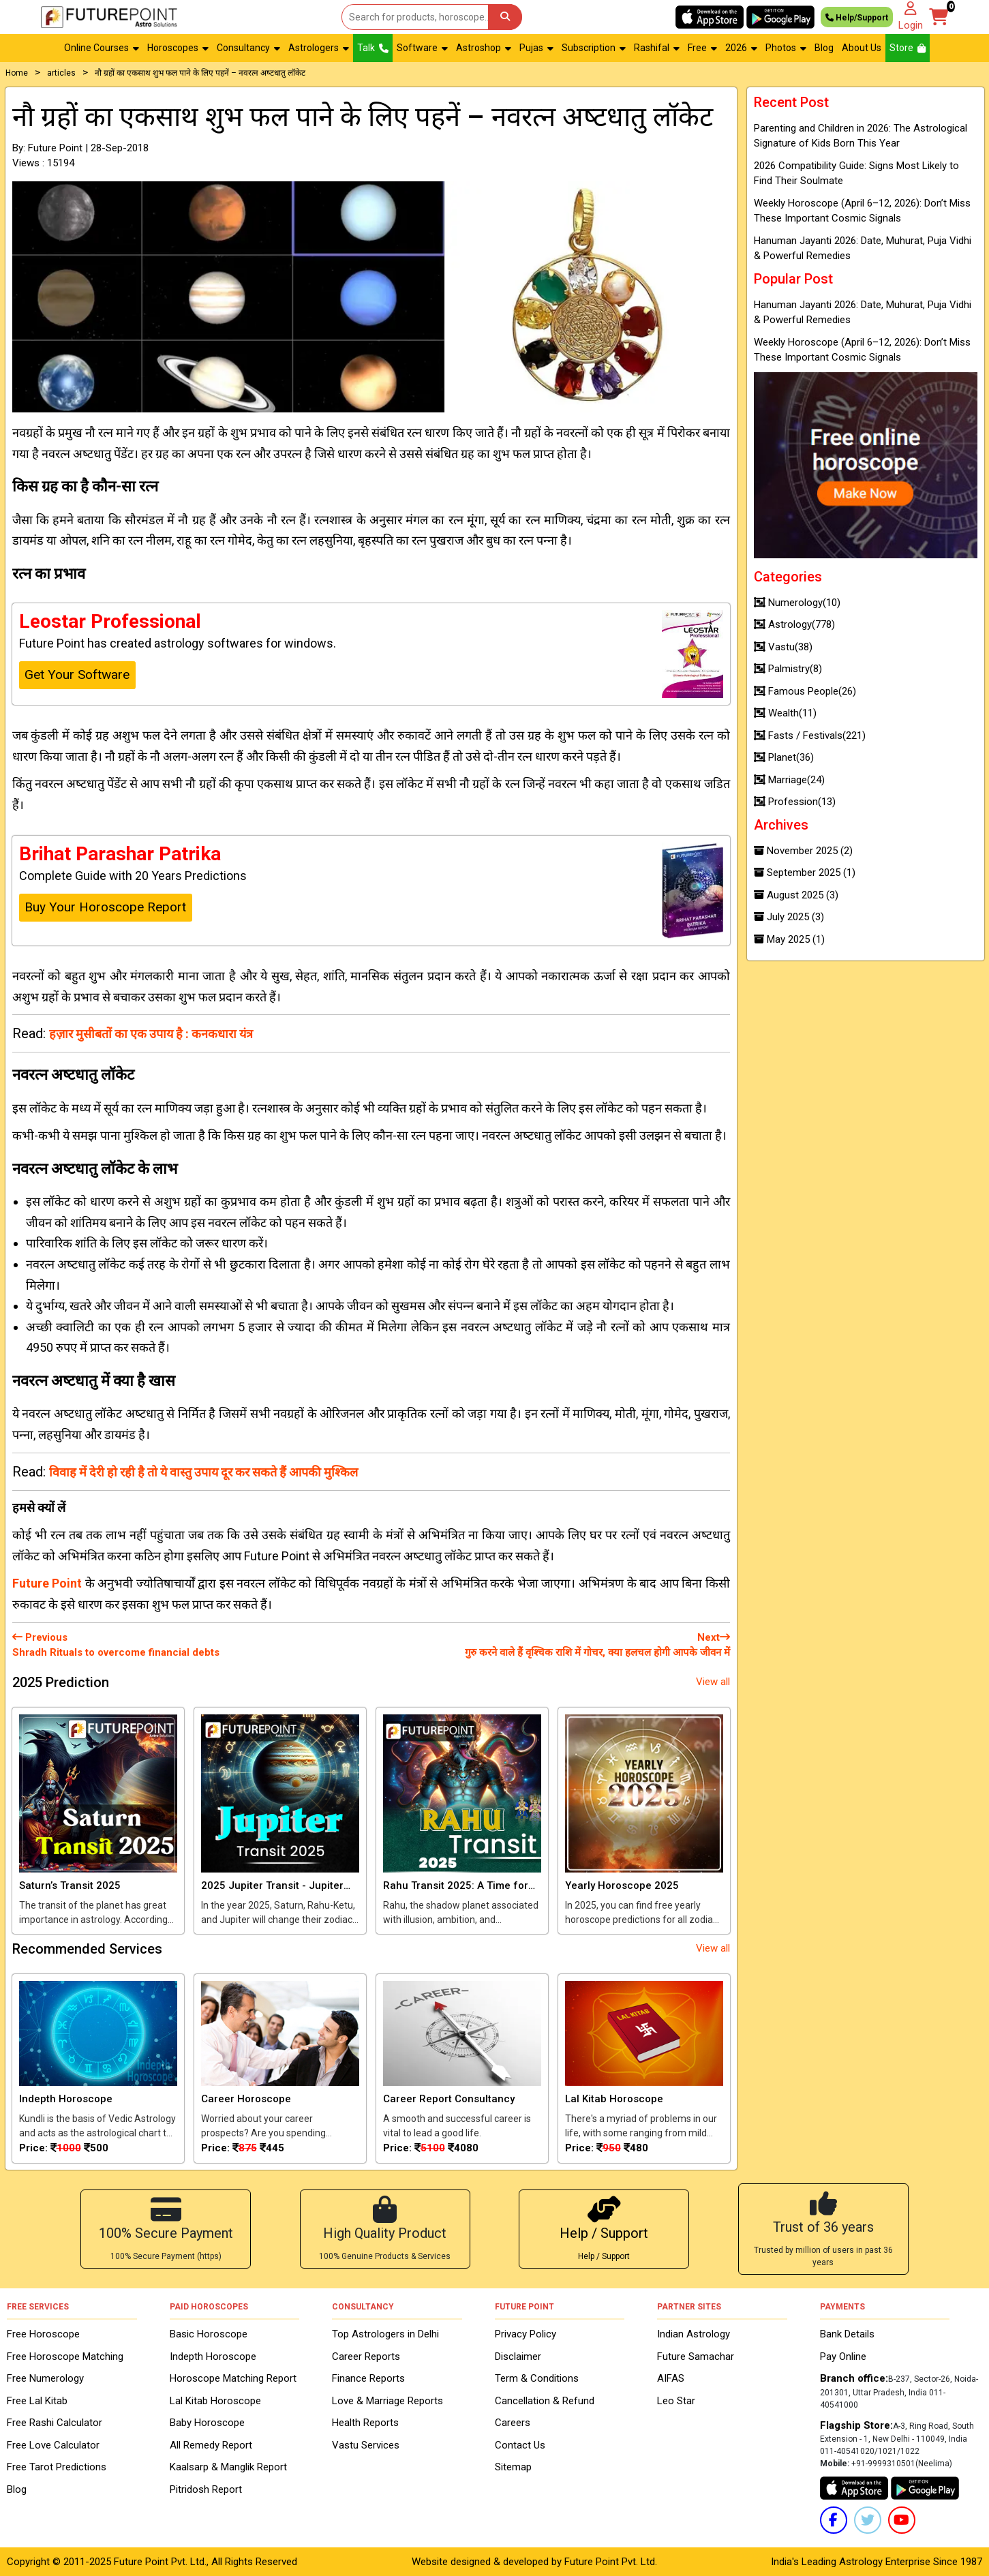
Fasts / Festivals (810, 735)
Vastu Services (365, 2445)
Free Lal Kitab (37, 2401)
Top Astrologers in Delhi (385, 2334)
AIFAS (670, 2378)
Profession (795, 801)
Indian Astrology (693, 2334)
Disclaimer (518, 2356)
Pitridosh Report (206, 2489)
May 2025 (789, 939)
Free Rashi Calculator (54, 2422)
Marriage (789, 780)
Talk (373, 47)
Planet (784, 757)
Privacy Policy (525, 2334)
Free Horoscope (43, 2334)
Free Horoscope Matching (65, 2356)
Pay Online (843, 2356)
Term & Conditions (537, 2378)
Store (907, 47)
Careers (512, 2422)
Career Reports (366, 2356)
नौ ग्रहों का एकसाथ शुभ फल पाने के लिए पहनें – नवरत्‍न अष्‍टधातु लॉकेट (200, 73)
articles (61, 73)
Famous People (805, 691)
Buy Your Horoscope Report (105, 907)
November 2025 (803, 851)
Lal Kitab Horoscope (215, 2401)
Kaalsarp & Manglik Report (228, 2467)
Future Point (47, 1583)
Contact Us (520, 2445)
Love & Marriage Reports (387, 2401)
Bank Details (847, 2334)
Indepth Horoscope (213, 2356)
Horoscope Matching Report (233, 2378)
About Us (861, 47)
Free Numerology (45, 2378)
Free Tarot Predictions (56, 2467)
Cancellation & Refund (544, 2401)
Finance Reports (368, 2378)
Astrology (794, 624)
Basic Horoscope (208, 2334)
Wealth (785, 713)
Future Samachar (695, 2356)
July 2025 (789, 917)
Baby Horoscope (207, 2422)
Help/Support (856, 17)
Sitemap (513, 2467)
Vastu (783, 647)
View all (713, 1682)
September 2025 (804, 872)
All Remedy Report (211, 2445)
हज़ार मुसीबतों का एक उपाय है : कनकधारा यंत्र (151, 1034)
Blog (824, 47)
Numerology (797, 602)
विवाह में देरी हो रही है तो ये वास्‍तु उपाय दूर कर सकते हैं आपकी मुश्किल (203, 1472)
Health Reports (365, 2422)
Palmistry (788, 669)
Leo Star (676, 2401)
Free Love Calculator (53, 2445)
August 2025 (796, 895)
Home (16, 73)
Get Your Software (77, 674)
